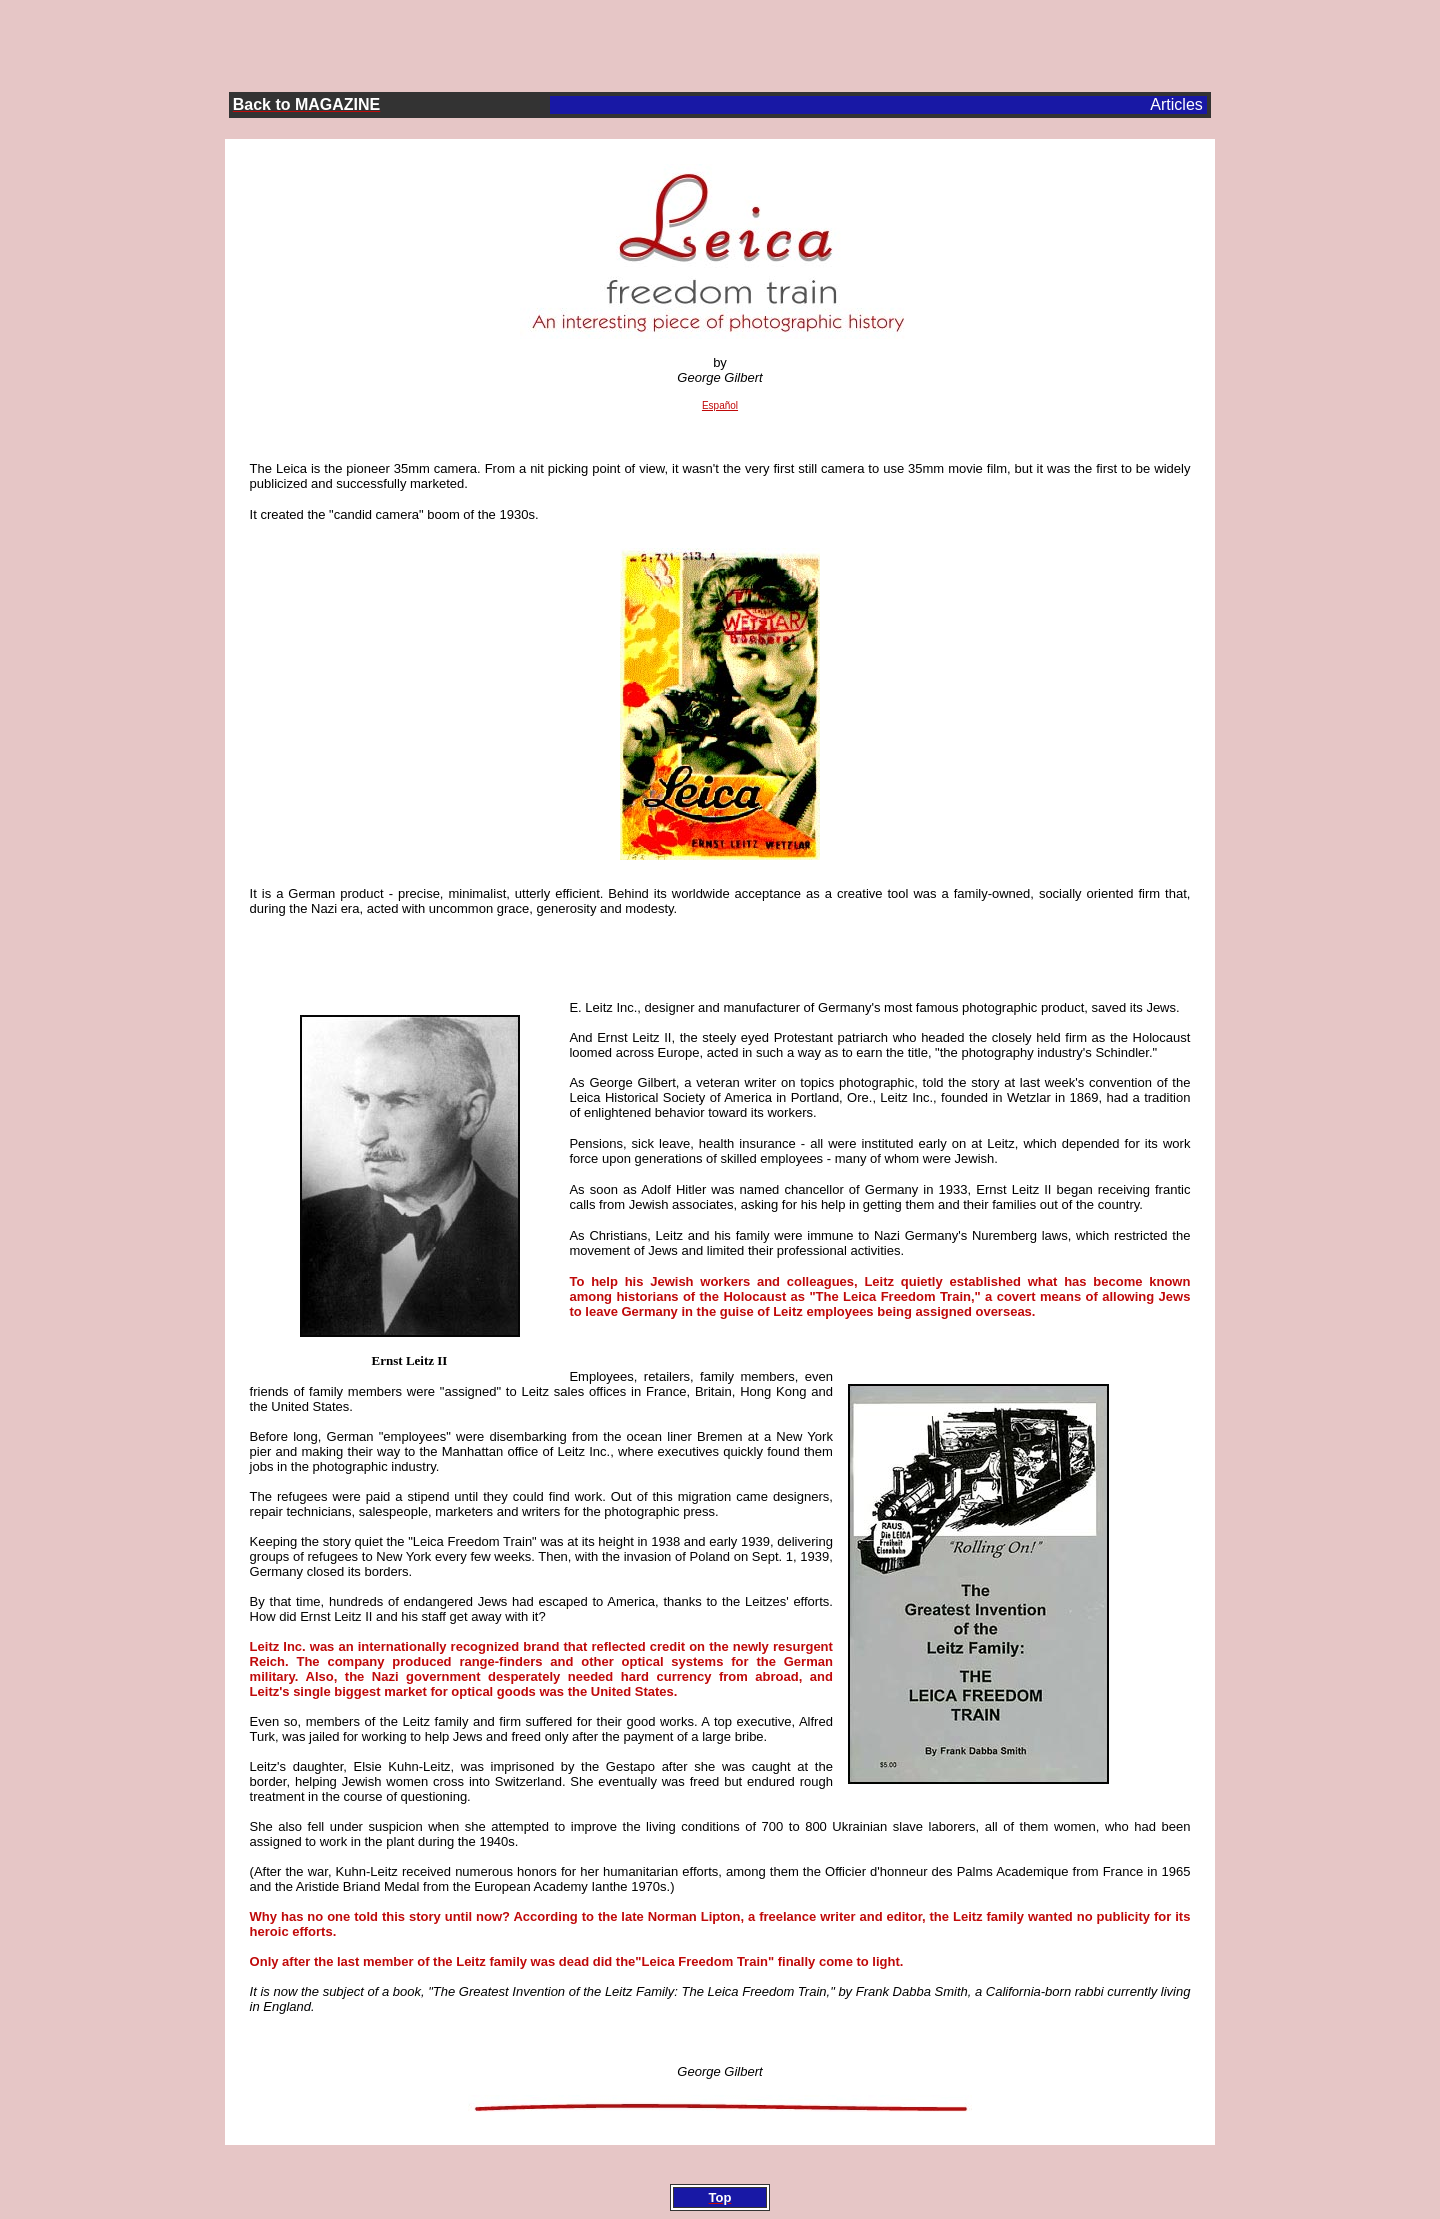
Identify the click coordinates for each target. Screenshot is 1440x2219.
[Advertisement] (720, 41)
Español (720, 405)
